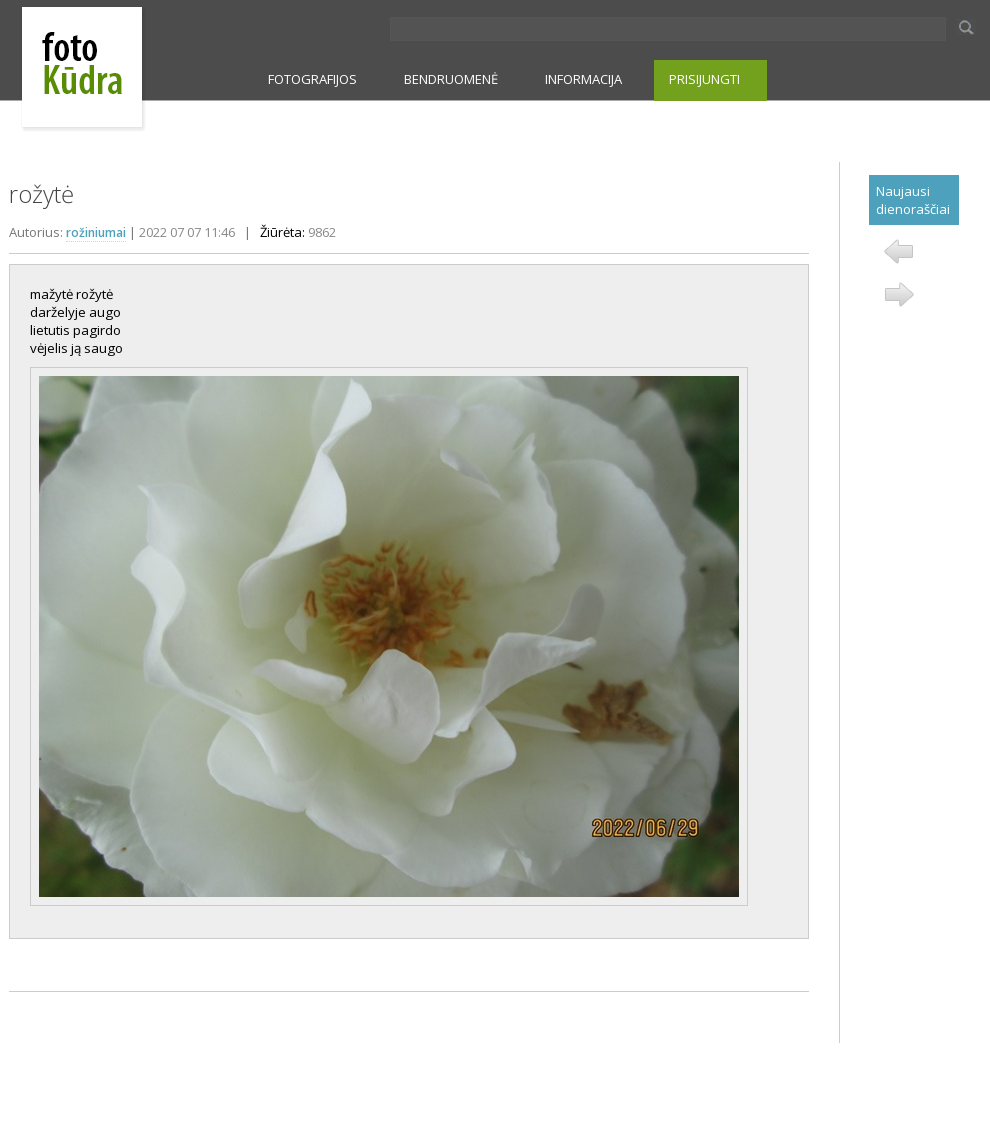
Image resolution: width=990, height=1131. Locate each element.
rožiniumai (96, 232)
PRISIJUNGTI (704, 79)
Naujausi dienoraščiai (913, 200)
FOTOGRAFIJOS (312, 79)
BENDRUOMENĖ (451, 79)
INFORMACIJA (583, 79)
